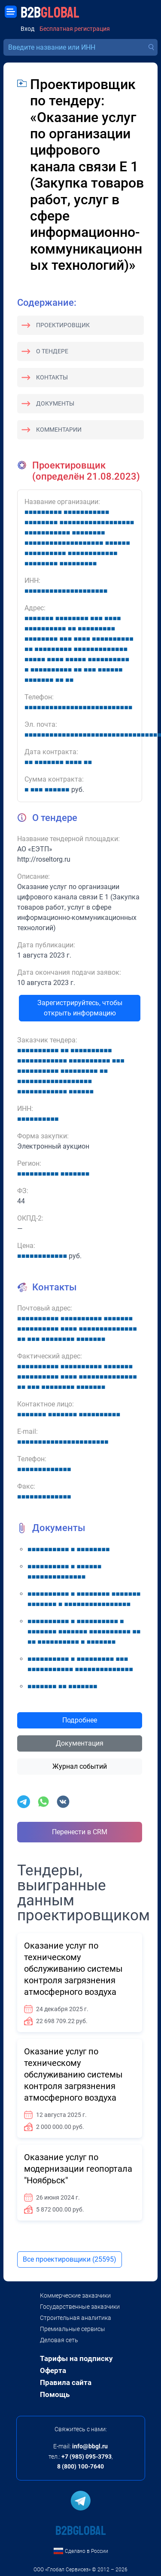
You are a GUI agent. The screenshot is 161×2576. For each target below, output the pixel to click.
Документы (55, 403)
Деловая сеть (59, 2340)
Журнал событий (79, 1766)
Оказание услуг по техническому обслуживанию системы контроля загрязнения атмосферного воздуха (73, 1968)
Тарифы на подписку (76, 2358)
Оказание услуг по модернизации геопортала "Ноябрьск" (78, 2168)
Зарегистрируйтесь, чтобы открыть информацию (79, 1008)
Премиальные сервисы (72, 2328)
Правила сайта (65, 2382)
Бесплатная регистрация (74, 29)
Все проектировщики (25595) (69, 2259)
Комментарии (59, 429)
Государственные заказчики (80, 2306)
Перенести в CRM (79, 1832)
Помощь (55, 2394)
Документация (79, 1743)
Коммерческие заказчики (75, 2295)
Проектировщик (63, 325)
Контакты (52, 377)
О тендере (52, 351)
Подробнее (79, 1720)
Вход (27, 29)
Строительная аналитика (75, 2317)
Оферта (53, 2370)
